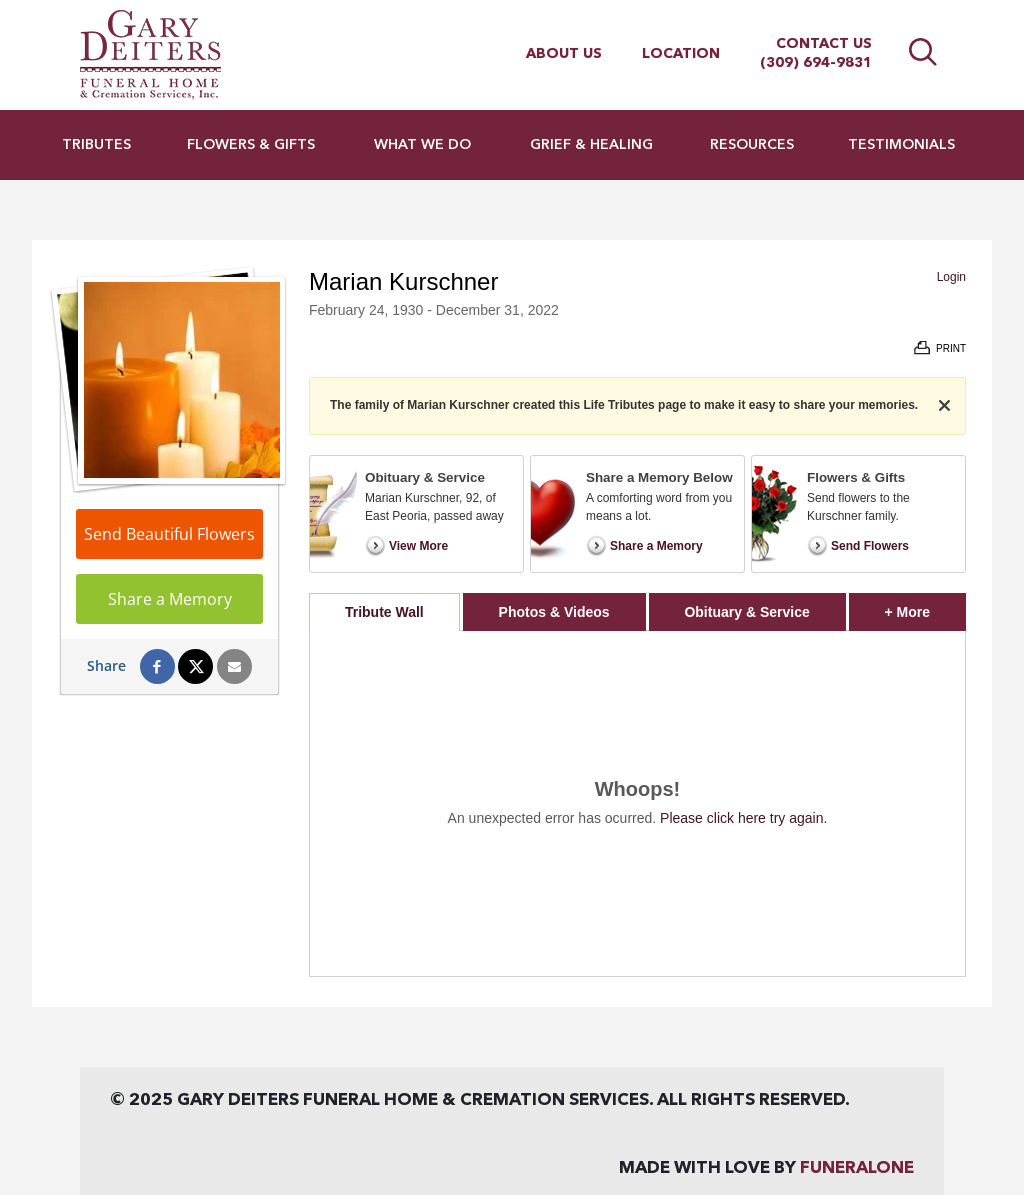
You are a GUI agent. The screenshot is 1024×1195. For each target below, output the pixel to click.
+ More (925, 606)
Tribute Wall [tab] (384, 612)
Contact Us (824, 44)
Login (951, 277)
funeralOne (857, 1168)
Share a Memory (170, 599)
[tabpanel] (637, 803)
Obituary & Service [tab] (746, 612)
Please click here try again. (743, 818)
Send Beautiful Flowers (169, 534)
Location (681, 54)
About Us (564, 54)
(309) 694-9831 (816, 63)
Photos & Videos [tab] (554, 612)
